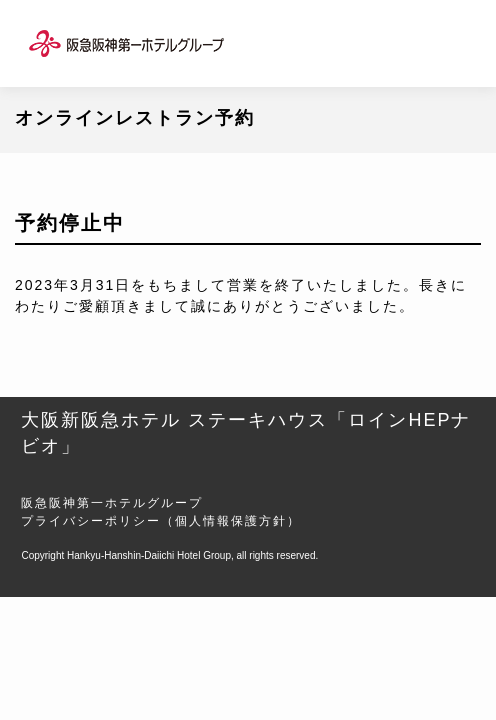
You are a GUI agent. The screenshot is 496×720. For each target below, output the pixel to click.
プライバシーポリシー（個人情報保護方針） (161, 521)
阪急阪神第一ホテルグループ (112, 503)
